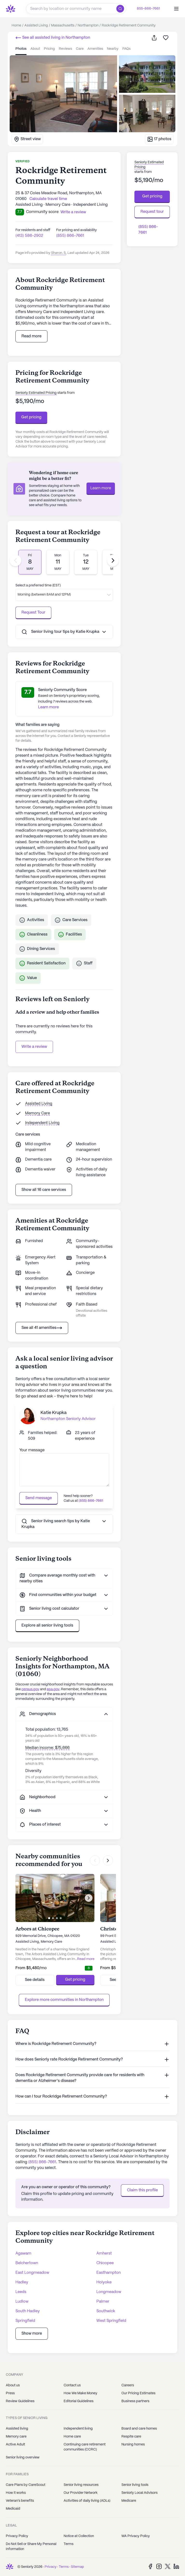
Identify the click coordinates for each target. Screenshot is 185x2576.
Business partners (135, 2401)
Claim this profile (142, 2190)
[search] (121, 8)
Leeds (20, 2292)
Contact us (72, 2385)
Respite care (131, 2436)
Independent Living (42, 1123)
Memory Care (37, 1113)
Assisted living (17, 2428)
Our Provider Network (81, 2492)
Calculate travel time (48, 199)
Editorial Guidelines (78, 2401)
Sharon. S (58, 253)
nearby (113, 48)
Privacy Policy (17, 2536)
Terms (68, 2544)
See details (35, 1980)
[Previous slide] (15, 560)
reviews (65, 48)
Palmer (102, 2301)
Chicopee (105, 2263)
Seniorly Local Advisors (139, 2492)
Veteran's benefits (20, 2500)
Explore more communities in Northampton (64, 2000)
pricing (49, 48)
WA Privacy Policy (135, 2536)
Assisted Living (38, 1104)
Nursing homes (133, 2444)
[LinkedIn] (176, 2566)
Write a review (34, 1047)
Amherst (104, 2253)
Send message (38, 1498)
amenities (95, 48)
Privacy (51, 2567)
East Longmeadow (32, 2272)
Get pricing (31, 417)
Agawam (23, 2253)
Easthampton (108, 2272)
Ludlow (21, 2301)
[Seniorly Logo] (10, 8)
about (35, 48)
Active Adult (15, 2444)
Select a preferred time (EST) (38, 585)
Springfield (25, 2321)
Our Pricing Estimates (138, 2393)
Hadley (21, 2282)
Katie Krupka (53, 1413)
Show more (31, 2333)
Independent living (78, 2428)
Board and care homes (139, 2428)
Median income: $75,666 (47, 1748)
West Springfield (111, 2321)
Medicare (128, 2500)
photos (20, 48)
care (80, 48)
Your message (32, 1450)
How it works (16, 2492)
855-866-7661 (148, 8)
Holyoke (104, 2282)
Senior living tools (134, 2485)
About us (13, 2385)
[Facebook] (150, 2566)
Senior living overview (23, 2457)
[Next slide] (113, 560)
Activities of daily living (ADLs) (87, 2500)
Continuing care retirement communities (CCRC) (85, 2447)
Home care (72, 2436)
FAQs (126, 48)
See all (52, 38)
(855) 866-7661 (70, 236)
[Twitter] (168, 2566)
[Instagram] (159, 2566)
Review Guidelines (20, 2401)
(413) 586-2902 (29, 236)
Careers (127, 2385)
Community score (42, 212)
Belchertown (26, 2263)
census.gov (30, 1689)
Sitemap (77, 2567)
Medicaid (13, 2508)
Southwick (105, 2311)
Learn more (100, 488)
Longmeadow (108, 2292)
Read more (31, 336)
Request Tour (33, 612)
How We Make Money (80, 2393)
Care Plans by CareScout (25, 2485)
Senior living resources (81, 2485)
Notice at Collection (79, 2536)
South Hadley (27, 2311)
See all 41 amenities (41, 1328)
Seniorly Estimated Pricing (36, 393)
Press (10, 2393)
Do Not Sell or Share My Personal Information (31, 2546)
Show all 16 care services (43, 1190)
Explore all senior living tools (47, 1625)
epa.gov (53, 1689)
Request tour (152, 212)
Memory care (16, 2436)
